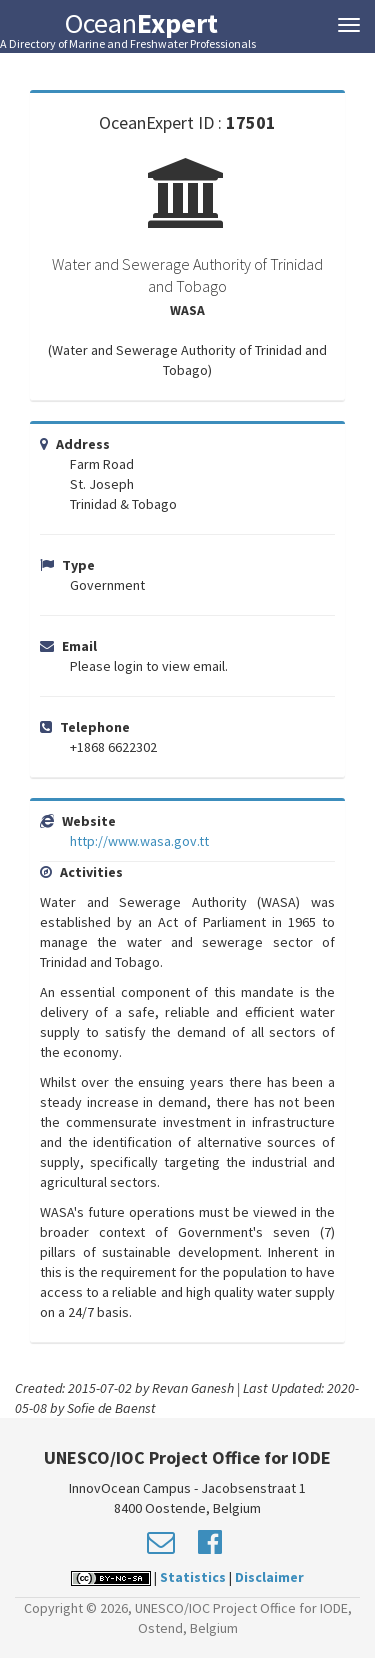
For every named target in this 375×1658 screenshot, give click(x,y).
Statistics (193, 1577)
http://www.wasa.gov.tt (139, 841)
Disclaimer (269, 1577)
